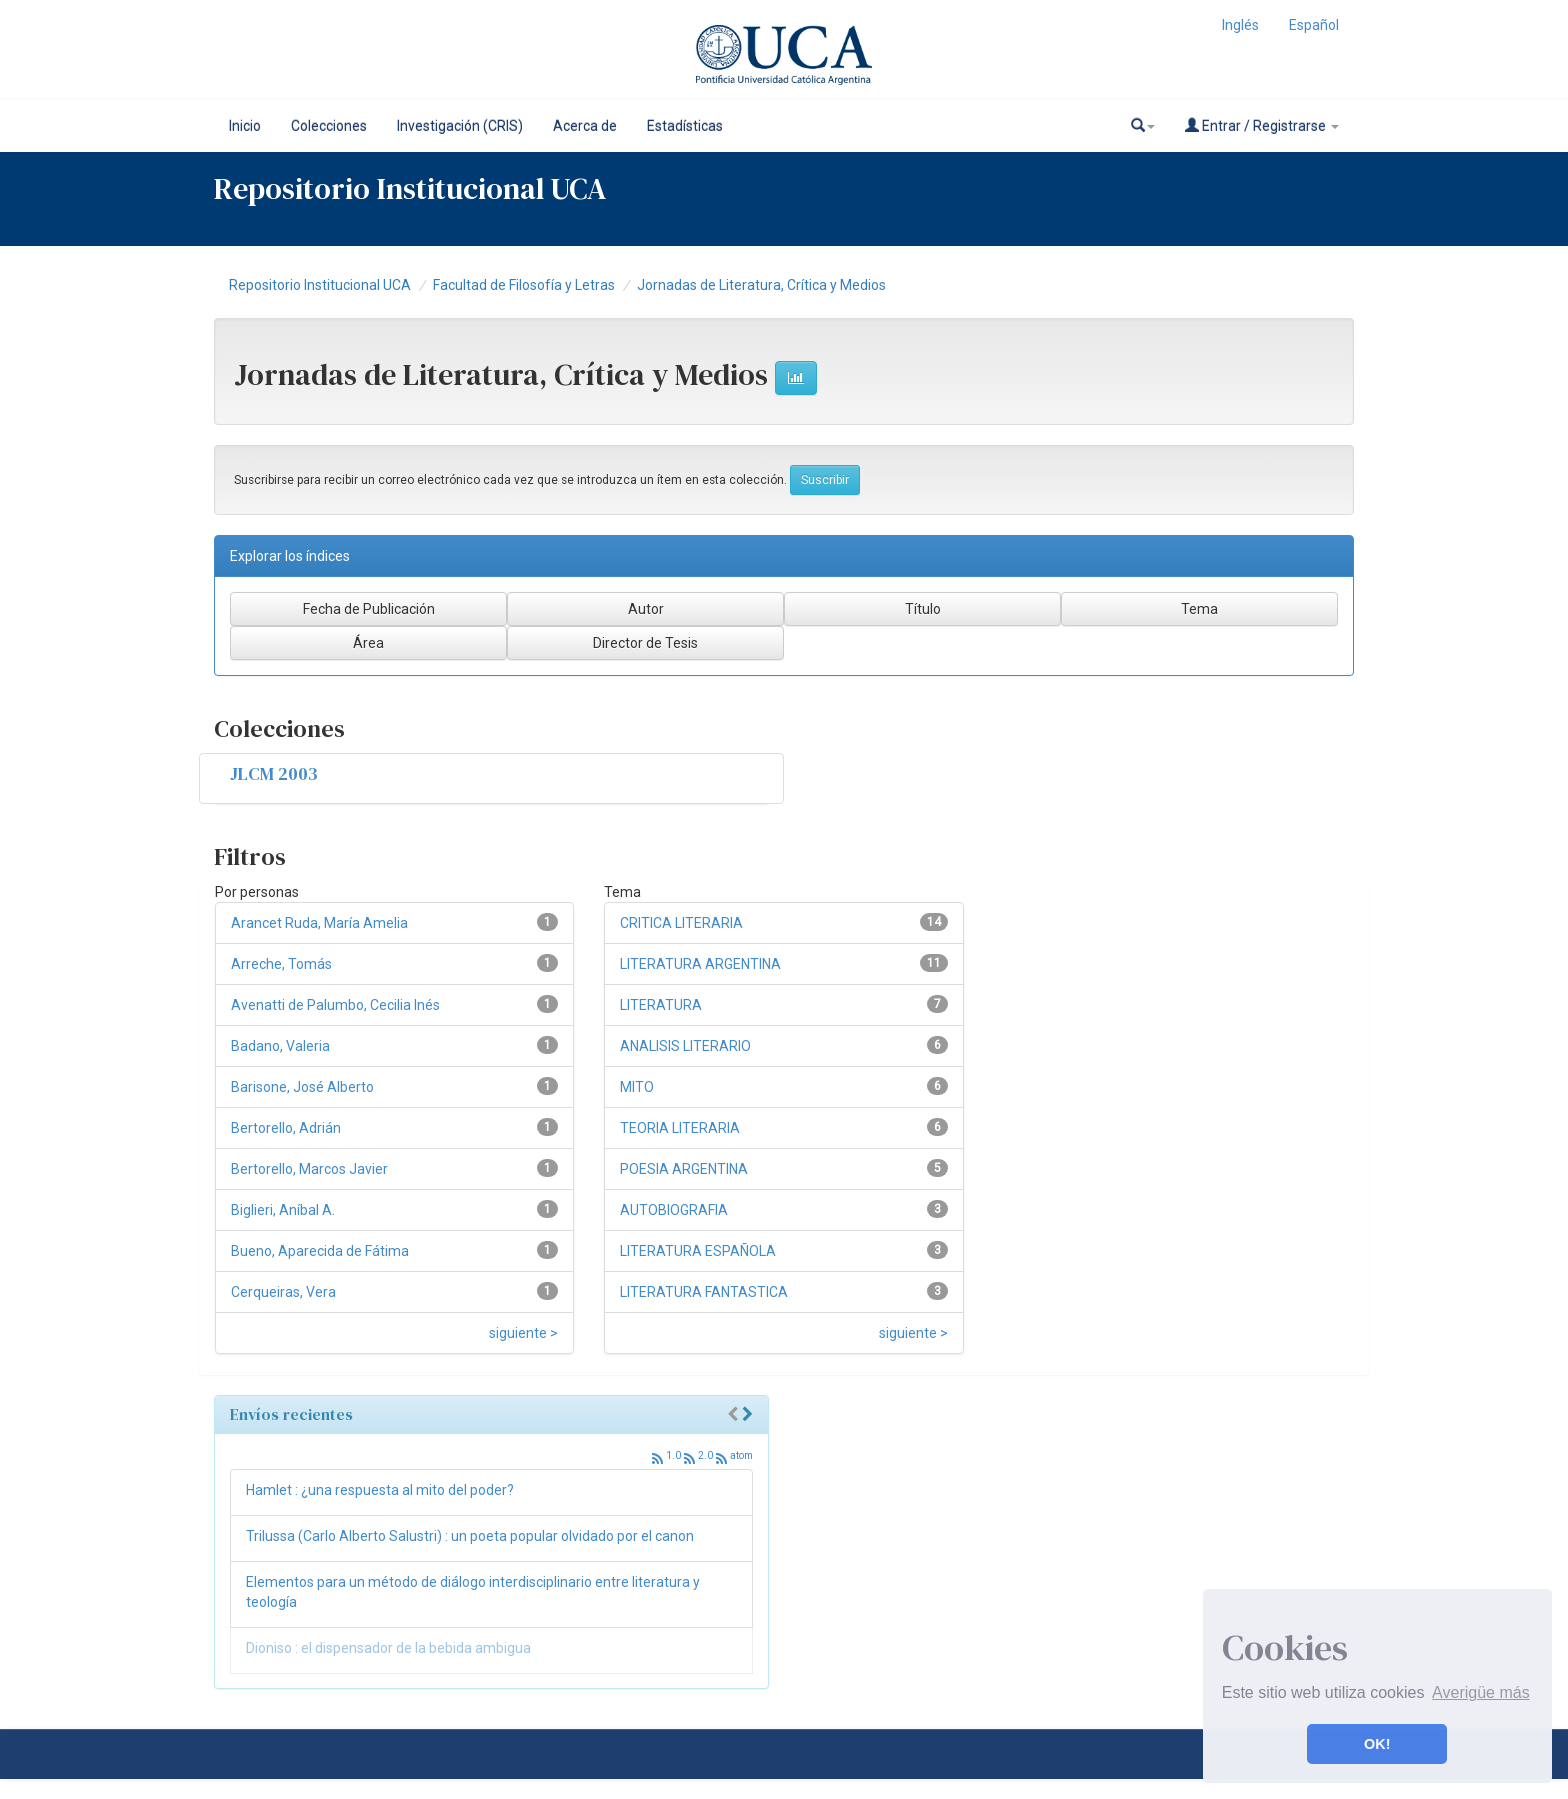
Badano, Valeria (280, 1046)
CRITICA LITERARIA (681, 923)
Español (1314, 25)
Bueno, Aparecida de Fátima (320, 1251)
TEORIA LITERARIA (680, 1128)
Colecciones (329, 126)
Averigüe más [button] (1481, 1692)
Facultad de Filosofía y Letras (524, 285)
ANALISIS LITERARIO (685, 1046)
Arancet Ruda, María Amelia (319, 923)
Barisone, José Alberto (302, 1087)
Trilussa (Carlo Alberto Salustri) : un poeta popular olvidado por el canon (470, 1536)
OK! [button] (1377, 1744)
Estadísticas (685, 126)
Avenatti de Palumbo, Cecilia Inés (335, 1005)
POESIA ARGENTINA (684, 1169)
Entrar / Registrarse (1262, 125)
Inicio (245, 126)
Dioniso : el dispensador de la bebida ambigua (388, 1648)
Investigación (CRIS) (460, 126)
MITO (637, 1087)
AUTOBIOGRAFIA (674, 1210)
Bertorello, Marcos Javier (309, 1169)
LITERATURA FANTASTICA (704, 1292)
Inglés (1240, 25)
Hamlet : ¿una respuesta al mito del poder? (380, 1490)
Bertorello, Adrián (286, 1128)
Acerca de (585, 126)
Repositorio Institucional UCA (320, 285)
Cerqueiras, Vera (283, 1292)
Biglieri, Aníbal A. (283, 1210)
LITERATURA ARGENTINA (700, 964)
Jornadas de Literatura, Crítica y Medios (761, 285)
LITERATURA (661, 1005)
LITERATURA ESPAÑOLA (698, 1251)
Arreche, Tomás (281, 964)
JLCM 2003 (274, 773)
